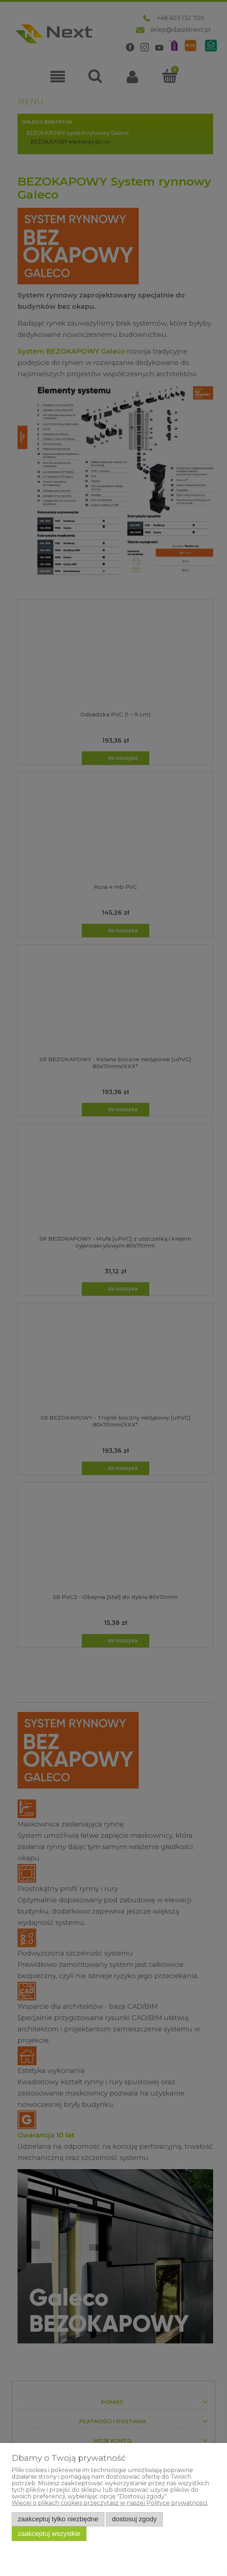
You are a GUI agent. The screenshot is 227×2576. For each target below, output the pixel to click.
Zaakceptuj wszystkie (49, 2533)
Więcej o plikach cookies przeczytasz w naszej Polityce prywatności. (110, 2502)
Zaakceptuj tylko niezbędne (58, 2519)
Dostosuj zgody (134, 2519)
